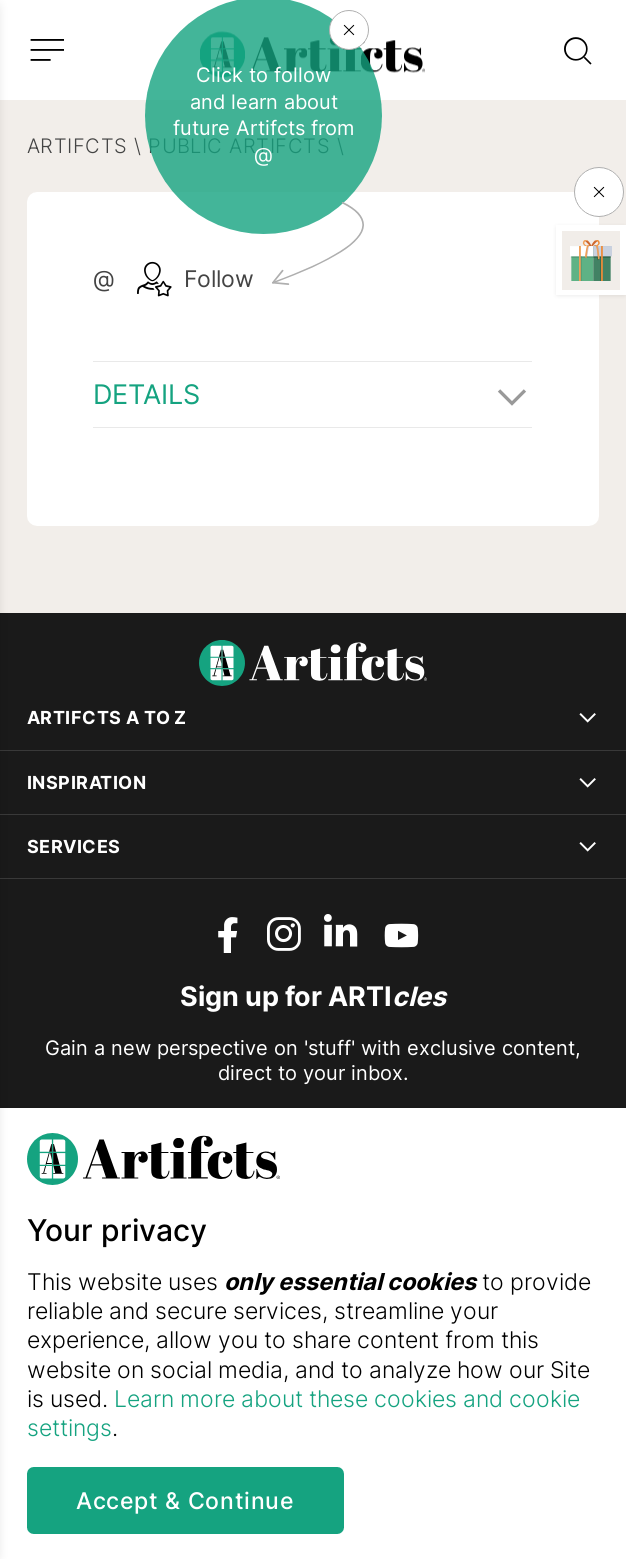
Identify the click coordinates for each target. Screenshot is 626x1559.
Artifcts (77, 146)
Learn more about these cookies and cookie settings (303, 1413)
